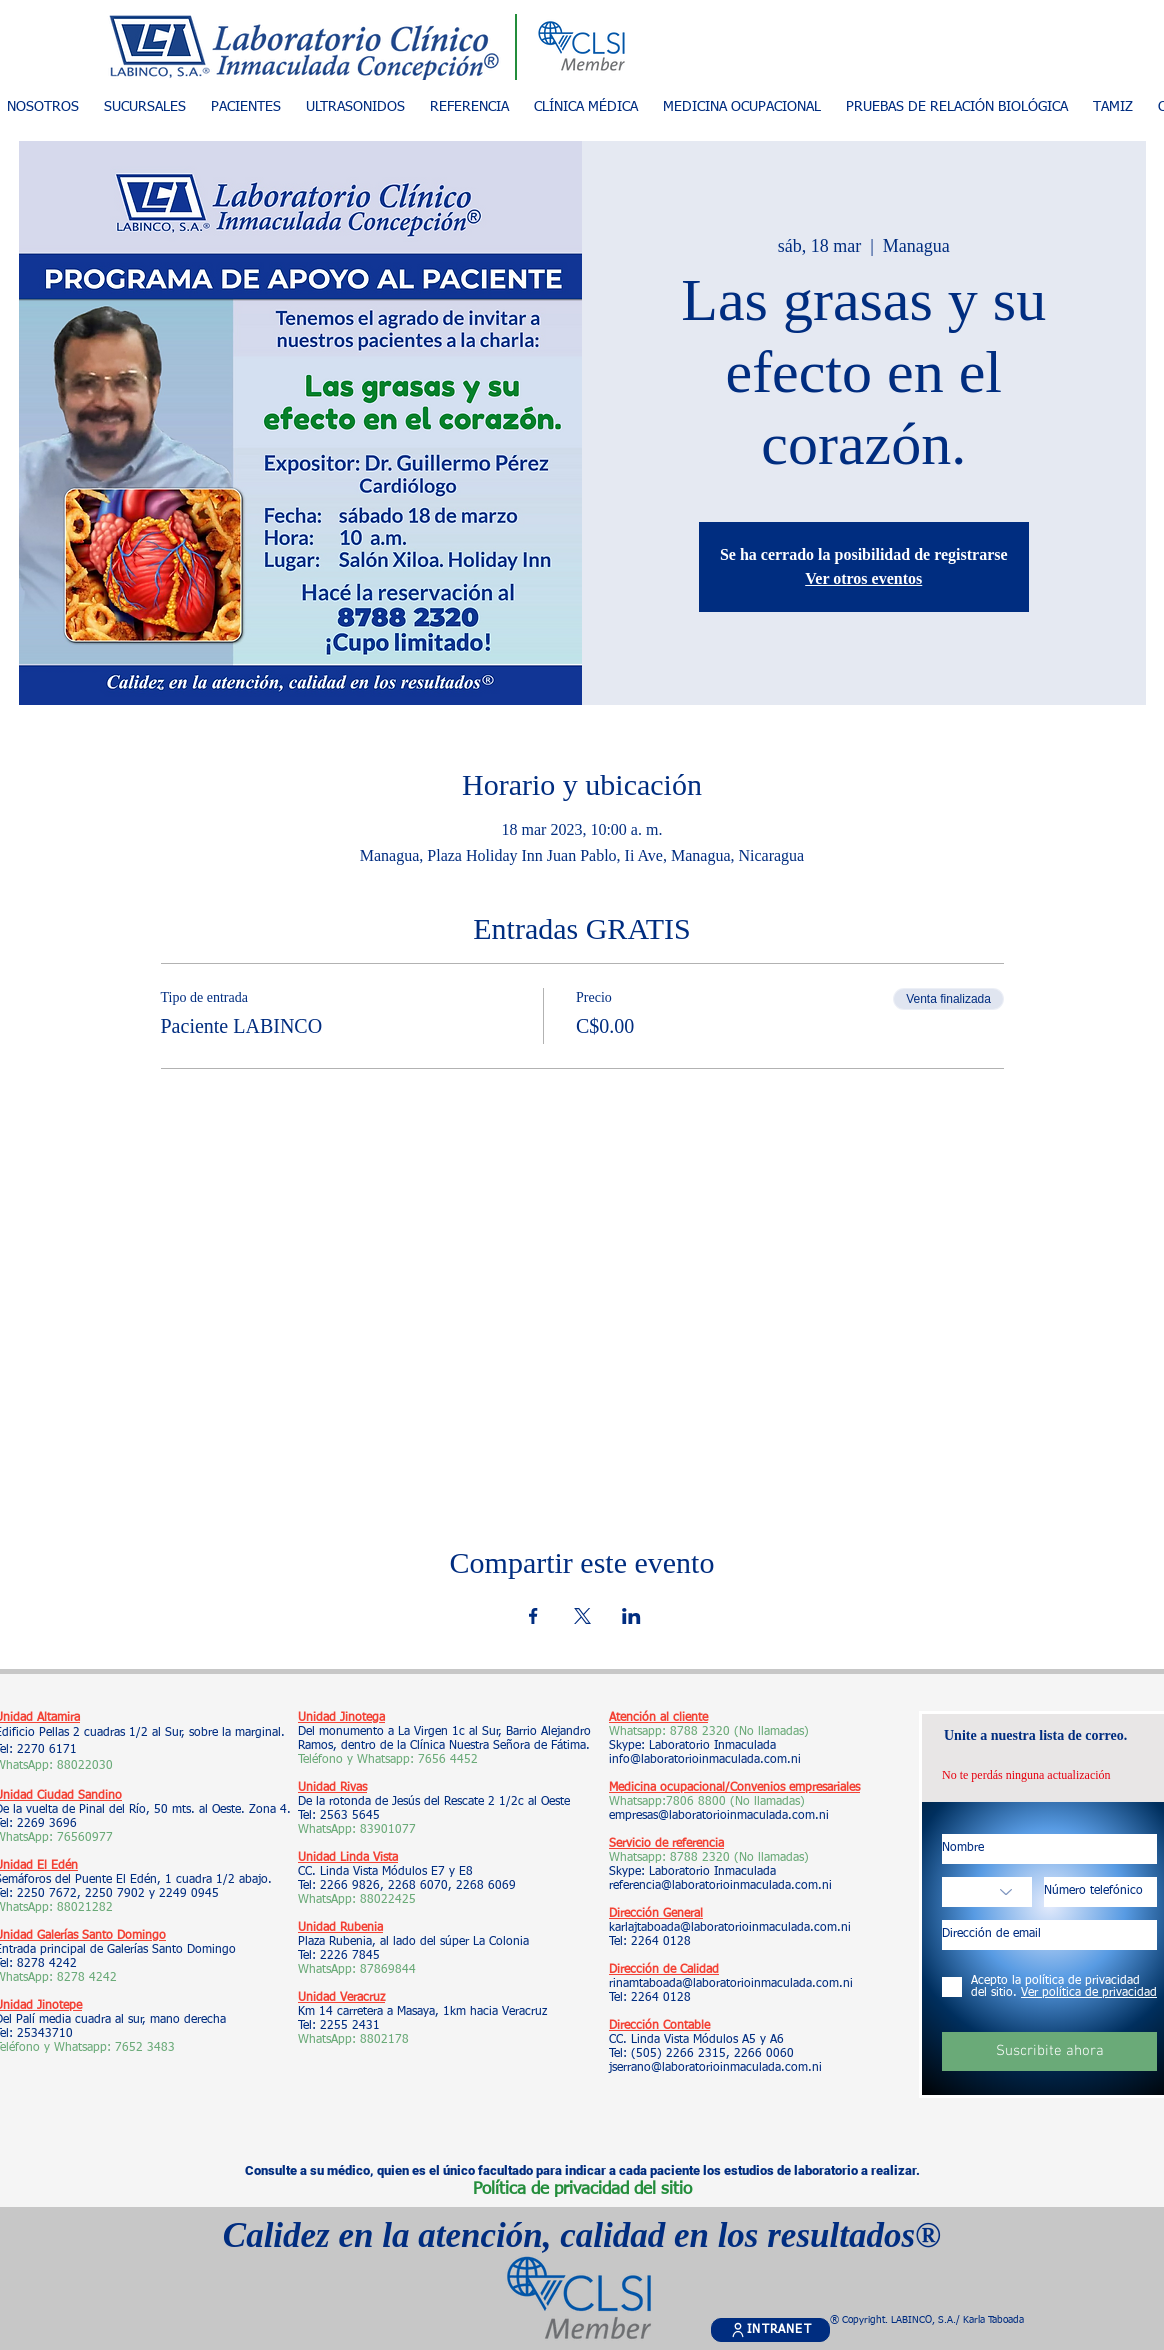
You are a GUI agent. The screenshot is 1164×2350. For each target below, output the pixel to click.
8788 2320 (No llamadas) (739, 1732)
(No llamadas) (765, 1802)
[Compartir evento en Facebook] (533, 1616)
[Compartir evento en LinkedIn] (631, 1616)
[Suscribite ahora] (1049, 2051)
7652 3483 (147, 2048)
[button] (245, 107)
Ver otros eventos (863, 578)
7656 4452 (448, 1760)
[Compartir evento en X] (582, 1616)
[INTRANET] (770, 2330)
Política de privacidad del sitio (582, 2189)
